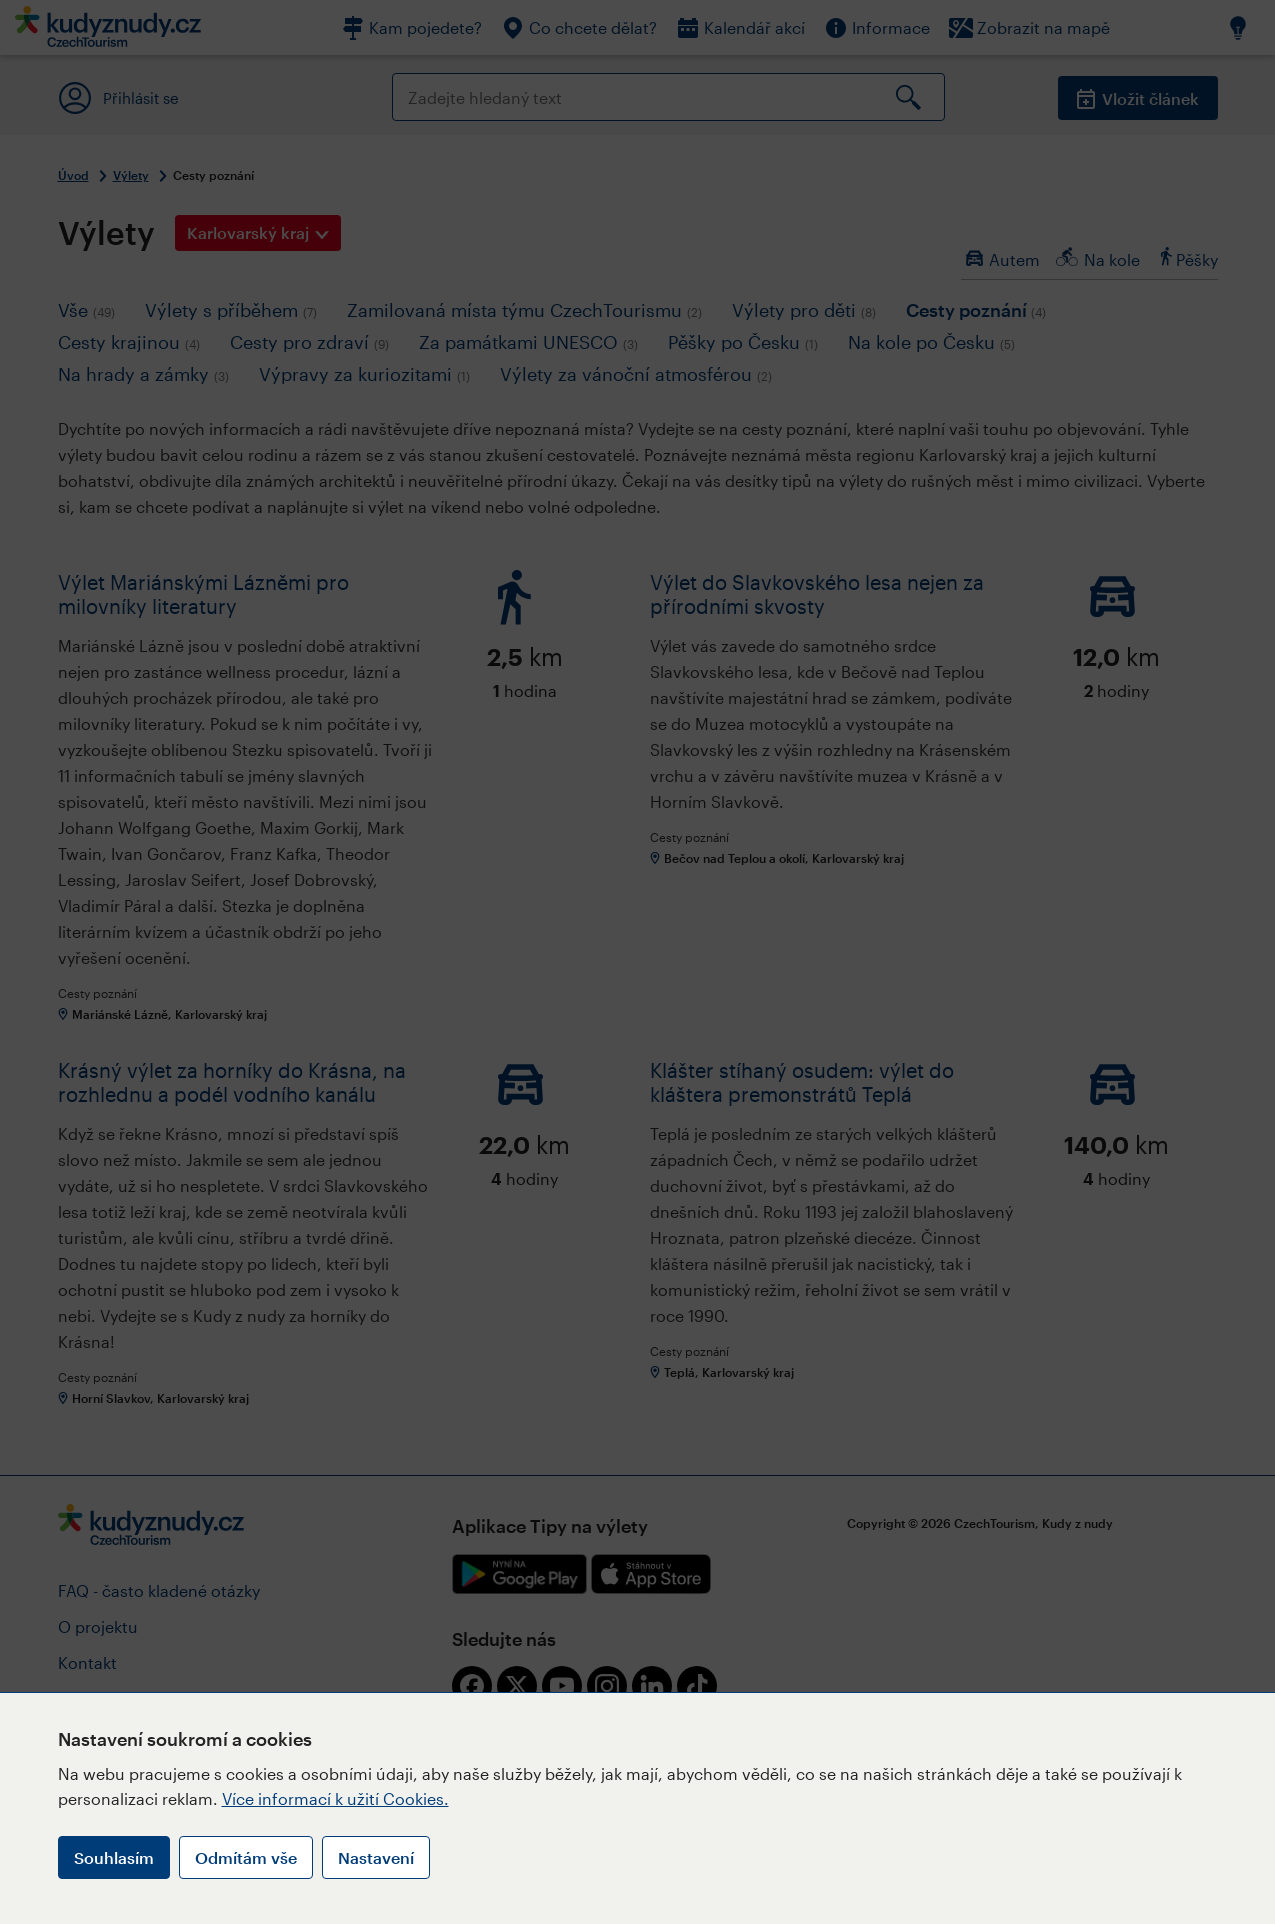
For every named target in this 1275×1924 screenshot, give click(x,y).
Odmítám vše (246, 1857)
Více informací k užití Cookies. (335, 1798)
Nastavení (376, 1857)
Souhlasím (114, 1857)
